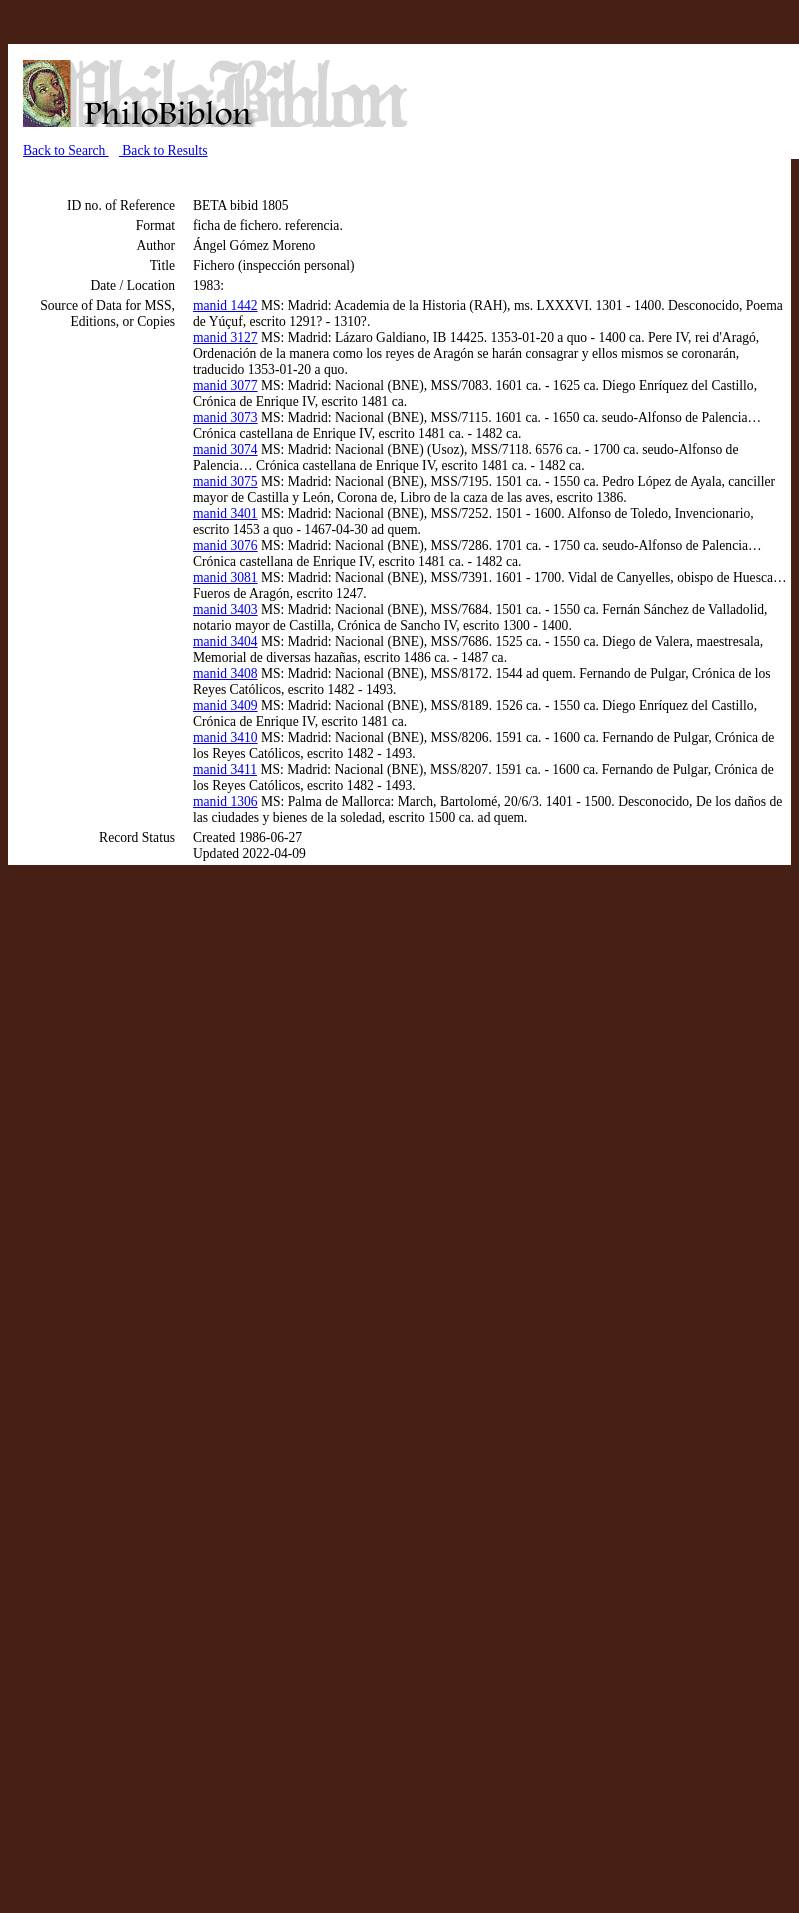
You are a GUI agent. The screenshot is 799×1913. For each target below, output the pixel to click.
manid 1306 (225, 801)
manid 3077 (225, 385)
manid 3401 (225, 513)
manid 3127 (225, 337)
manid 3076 (225, 545)
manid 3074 (225, 449)
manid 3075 (225, 481)
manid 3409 (225, 705)
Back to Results (163, 150)
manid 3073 (225, 417)
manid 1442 (225, 305)
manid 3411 (225, 769)
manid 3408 (225, 673)
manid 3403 (225, 609)
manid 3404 (225, 641)
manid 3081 (225, 577)
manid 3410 (225, 737)
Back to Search (66, 150)
